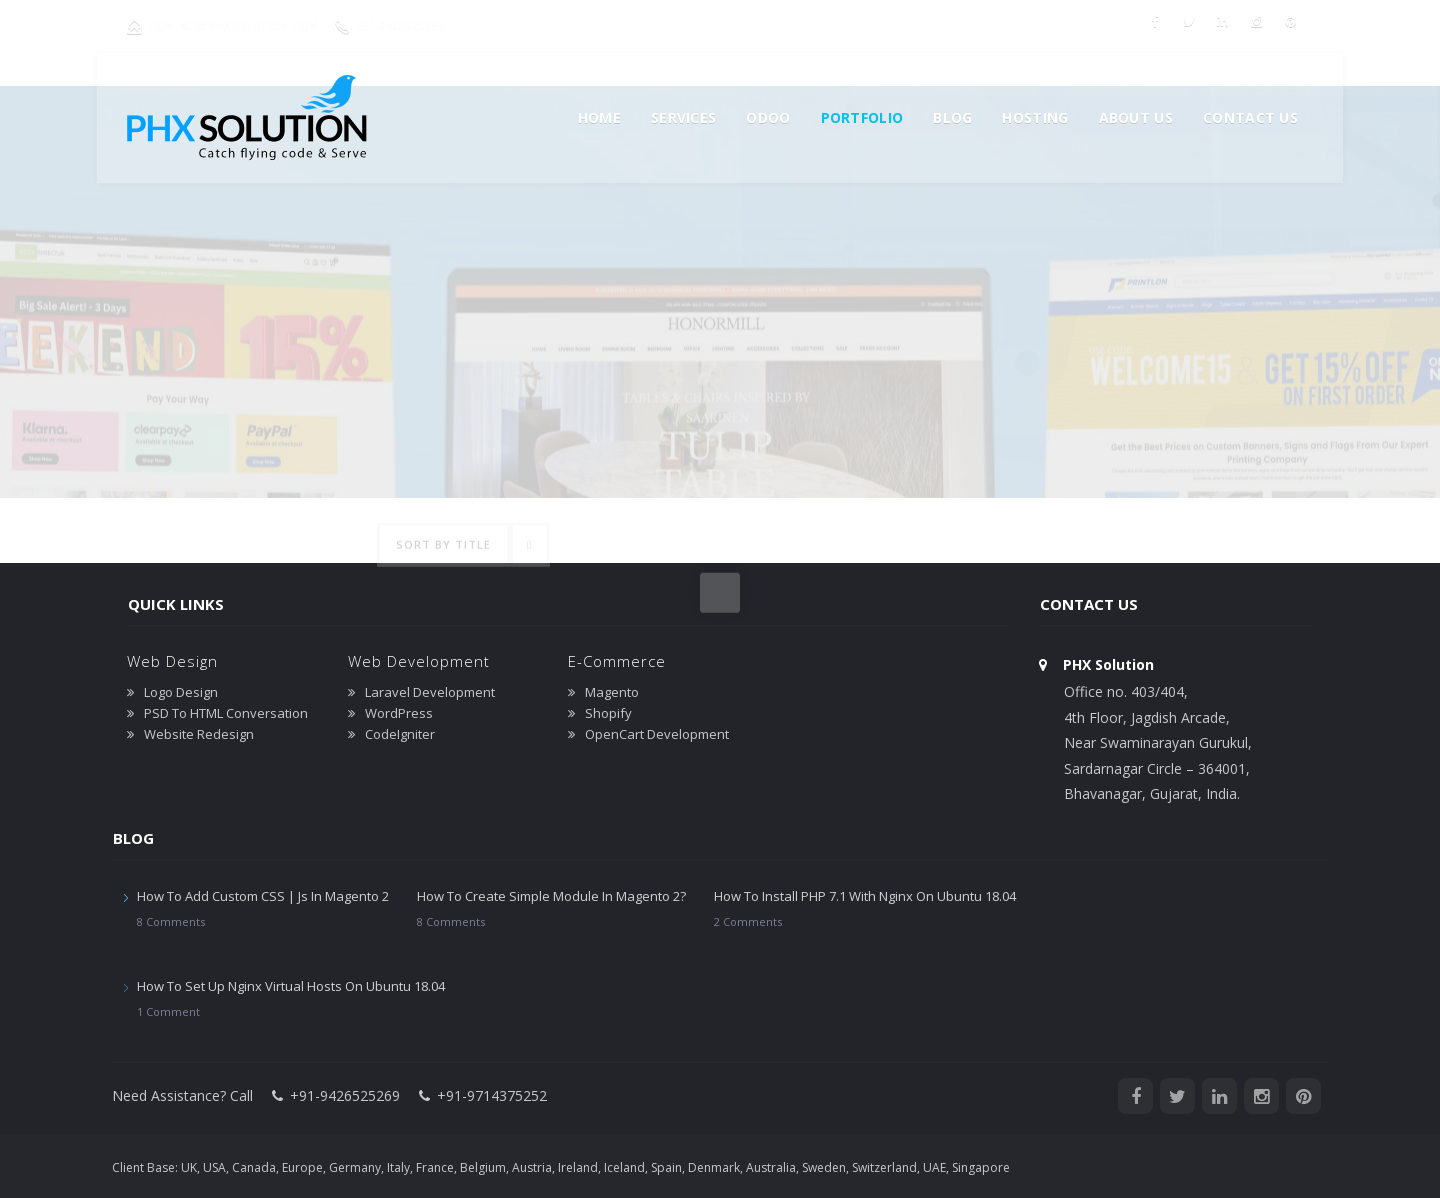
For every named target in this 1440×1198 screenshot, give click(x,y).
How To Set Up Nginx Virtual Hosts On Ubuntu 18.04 (291, 986)
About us (1136, 117)
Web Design (172, 661)
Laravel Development (430, 692)
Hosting (1035, 117)
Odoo (768, 117)
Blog (952, 117)
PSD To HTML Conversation (226, 713)
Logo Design (181, 692)
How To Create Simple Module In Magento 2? (551, 896)
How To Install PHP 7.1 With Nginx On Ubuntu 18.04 (865, 896)
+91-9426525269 (413, 26)
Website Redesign (199, 734)
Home (599, 117)
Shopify (608, 713)
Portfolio (862, 117)
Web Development (419, 661)
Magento (612, 692)
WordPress (399, 713)
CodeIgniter (400, 734)
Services (683, 117)
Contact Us (1250, 117)
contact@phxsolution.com (237, 26)
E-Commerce (617, 661)
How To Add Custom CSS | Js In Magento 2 (263, 896)
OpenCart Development (657, 734)
